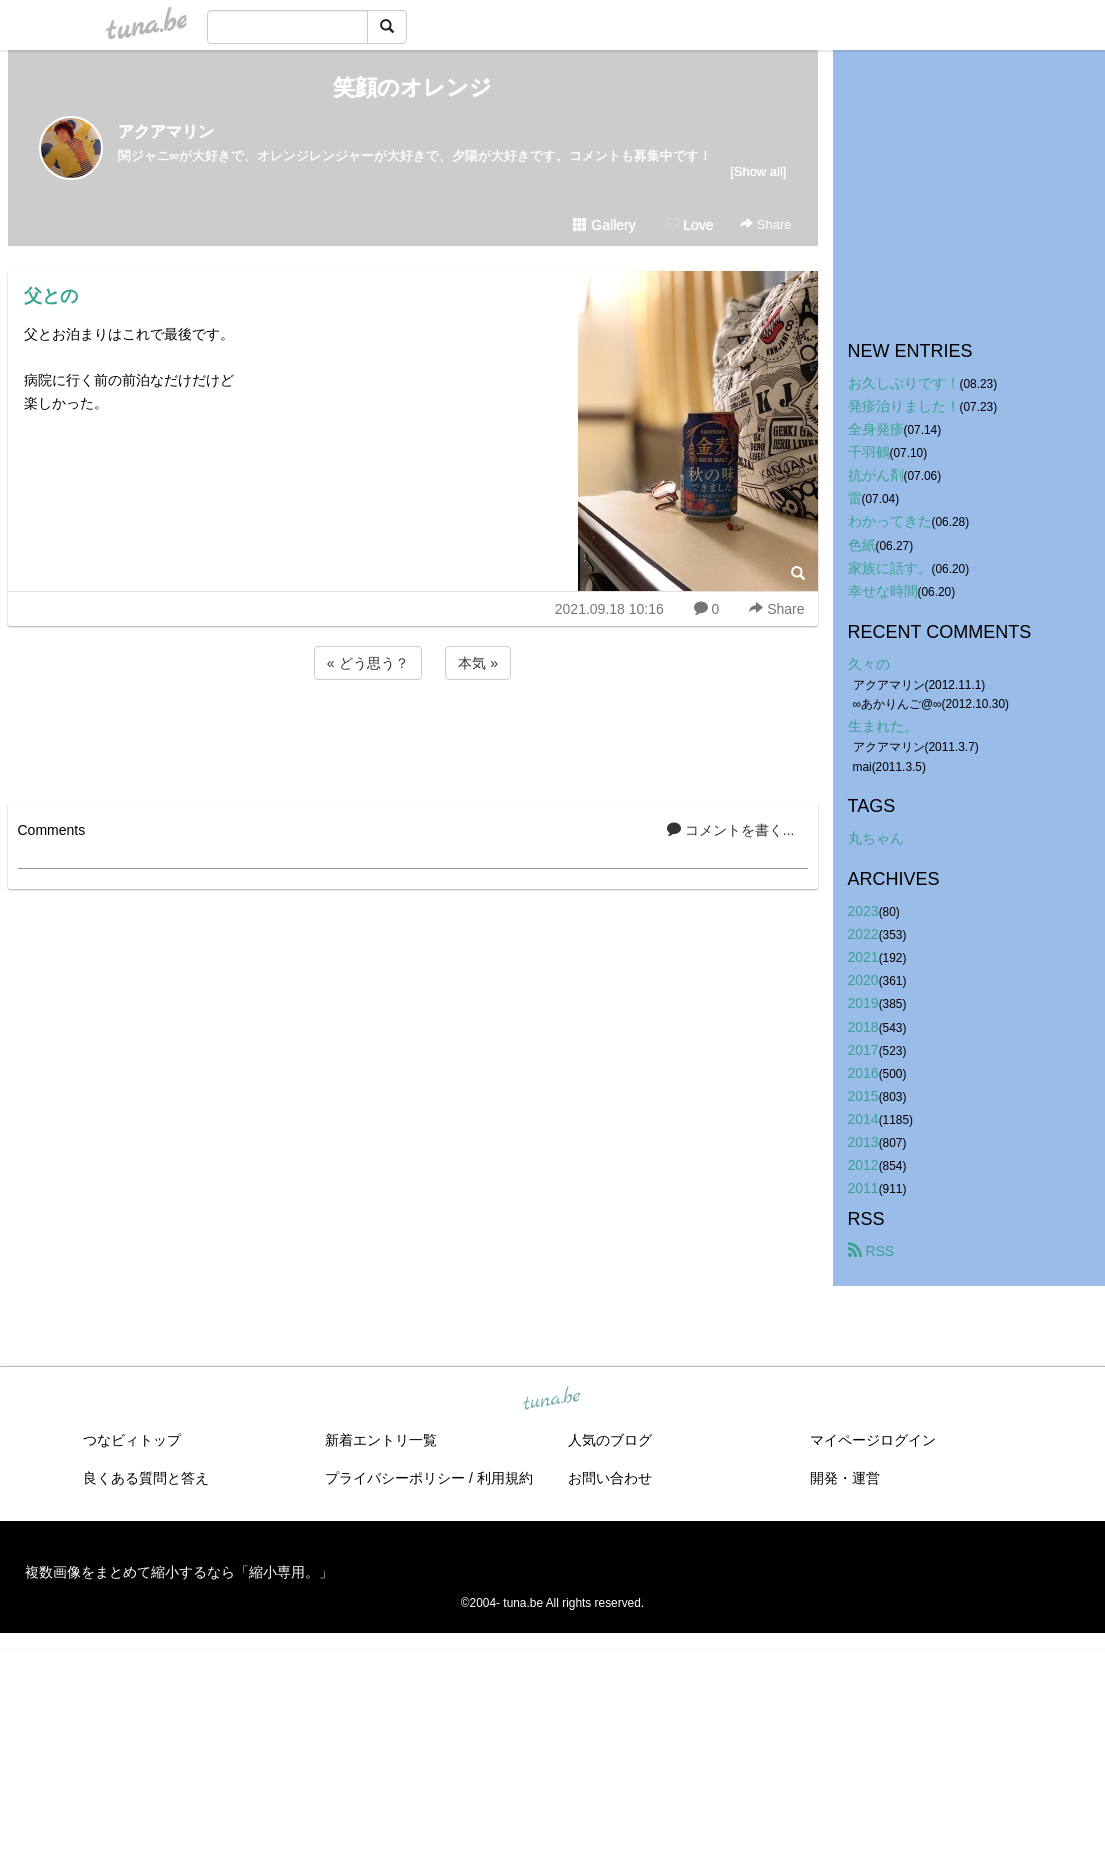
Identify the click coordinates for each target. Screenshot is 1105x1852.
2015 (863, 1096)
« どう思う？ (368, 663)
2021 (863, 957)
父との (51, 296)
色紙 (862, 545)
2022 (863, 934)
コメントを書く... (731, 830)
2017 (863, 1050)
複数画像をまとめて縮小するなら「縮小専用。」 (179, 1572)
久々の (869, 664)
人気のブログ (610, 1440)
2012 (863, 1165)
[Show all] (758, 171)
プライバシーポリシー (395, 1478)
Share (765, 224)
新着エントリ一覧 (381, 1440)
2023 (863, 911)
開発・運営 (845, 1478)
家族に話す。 (890, 568)
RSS (871, 1251)
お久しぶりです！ (904, 383)
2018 (863, 1027)
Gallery (604, 225)
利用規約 (505, 1478)
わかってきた (890, 521)
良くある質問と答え (146, 1478)
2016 (863, 1073)
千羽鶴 (869, 452)
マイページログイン (873, 1440)
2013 (863, 1142)
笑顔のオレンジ (412, 87)
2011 (863, 1188)
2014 (863, 1119)
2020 (863, 980)
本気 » (478, 663)
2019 (863, 1003)
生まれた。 (883, 726)
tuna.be (552, 1400)
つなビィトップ (132, 1440)
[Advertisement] (413, 738)
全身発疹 (876, 429)
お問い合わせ (610, 1478)
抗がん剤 (876, 475)
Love (689, 225)
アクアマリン (166, 131)
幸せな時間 (883, 591)
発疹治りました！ (904, 406)
